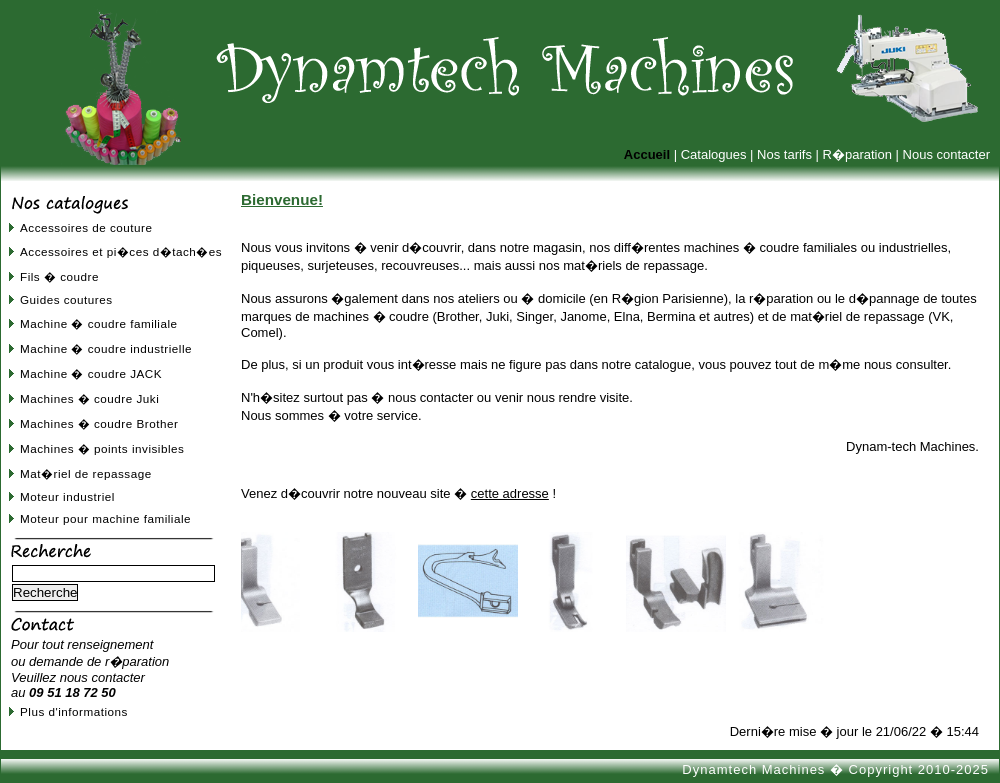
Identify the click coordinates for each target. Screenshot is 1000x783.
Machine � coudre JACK (91, 373)
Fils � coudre (59, 276)
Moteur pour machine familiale (105, 518)
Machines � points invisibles (102, 448)
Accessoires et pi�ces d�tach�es (121, 251)
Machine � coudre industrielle (106, 348)
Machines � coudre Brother (99, 423)
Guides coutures (66, 299)
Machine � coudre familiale (99, 323)
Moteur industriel (67, 496)
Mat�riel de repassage (86, 473)
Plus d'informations (74, 711)
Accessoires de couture (86, 227)
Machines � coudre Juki (89, 398)
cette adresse (510, 493)
